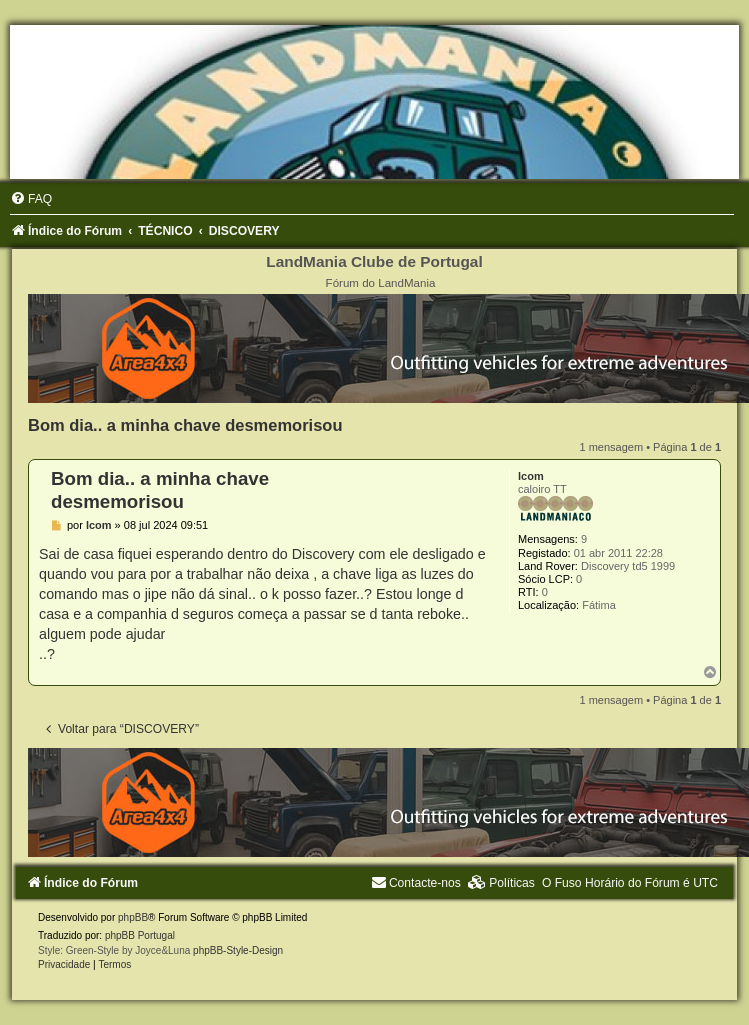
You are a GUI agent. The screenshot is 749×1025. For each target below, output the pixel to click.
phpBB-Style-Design (238, 950)
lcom (531, 476)
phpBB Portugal (140, 935)
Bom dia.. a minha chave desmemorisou (185, 425)
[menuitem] (31, 199)
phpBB (133, 917)
